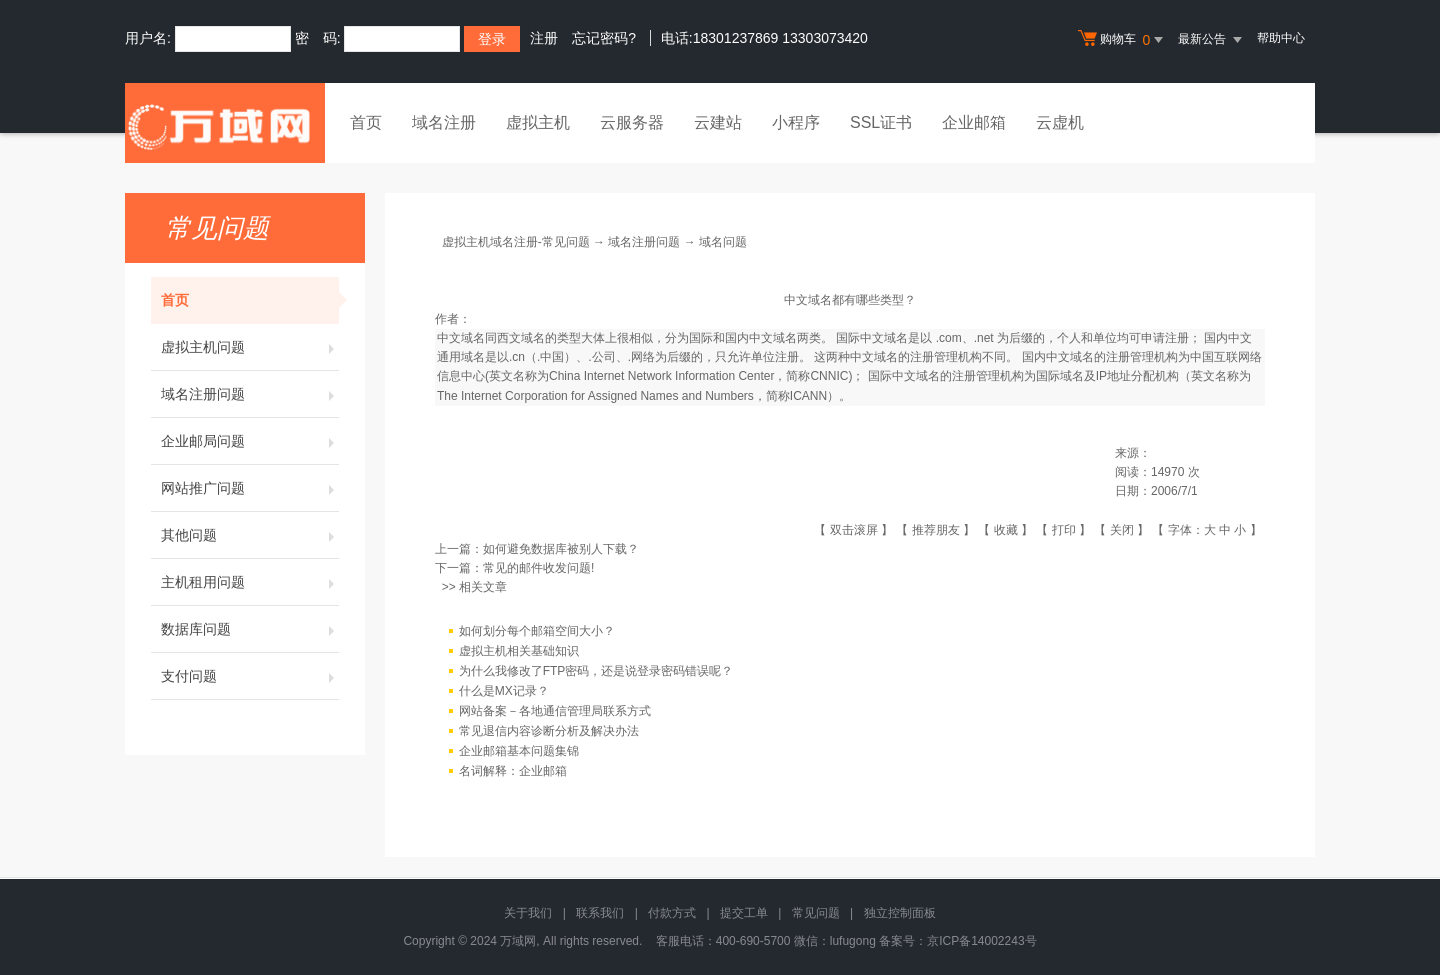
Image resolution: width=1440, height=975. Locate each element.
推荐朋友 (936, 530)
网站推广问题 (250, 488)
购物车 (1123, 40)
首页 (366, 122)
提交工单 (744, 913)
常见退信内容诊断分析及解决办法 (549, 731)
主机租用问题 (250, 582)
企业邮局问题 (250, 441)
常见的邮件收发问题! (538, 568)
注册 (544, 38)
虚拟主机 (538, 122)
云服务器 (632, 122)
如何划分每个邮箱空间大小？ (537, 631)
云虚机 (1060, 122)
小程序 (796, 122)
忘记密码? (604, 38)
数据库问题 (250, 629)
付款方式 (672, 913)
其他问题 (250, 535)
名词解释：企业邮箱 (513, 771)
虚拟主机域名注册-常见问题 (516, 242)
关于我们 (528, 913)
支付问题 (250, 676)
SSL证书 (881, 122)
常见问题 (816, 913)
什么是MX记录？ (504, 691)
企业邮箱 (974, 122)
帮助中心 (1281, 38)
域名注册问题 (250, 394)
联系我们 (600, 913)
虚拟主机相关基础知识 (519, 651)
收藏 (1006, 530)
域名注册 (444, 122)
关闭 (1122, 530)
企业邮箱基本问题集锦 (519, 751)
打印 (1064, 530)
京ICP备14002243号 (981, 941)
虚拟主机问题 (250, 347)
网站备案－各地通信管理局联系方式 (555, 711)
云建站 (718, 122)
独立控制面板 (900, 913)
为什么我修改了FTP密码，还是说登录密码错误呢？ (596, 671)
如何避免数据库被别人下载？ (561, 549)
